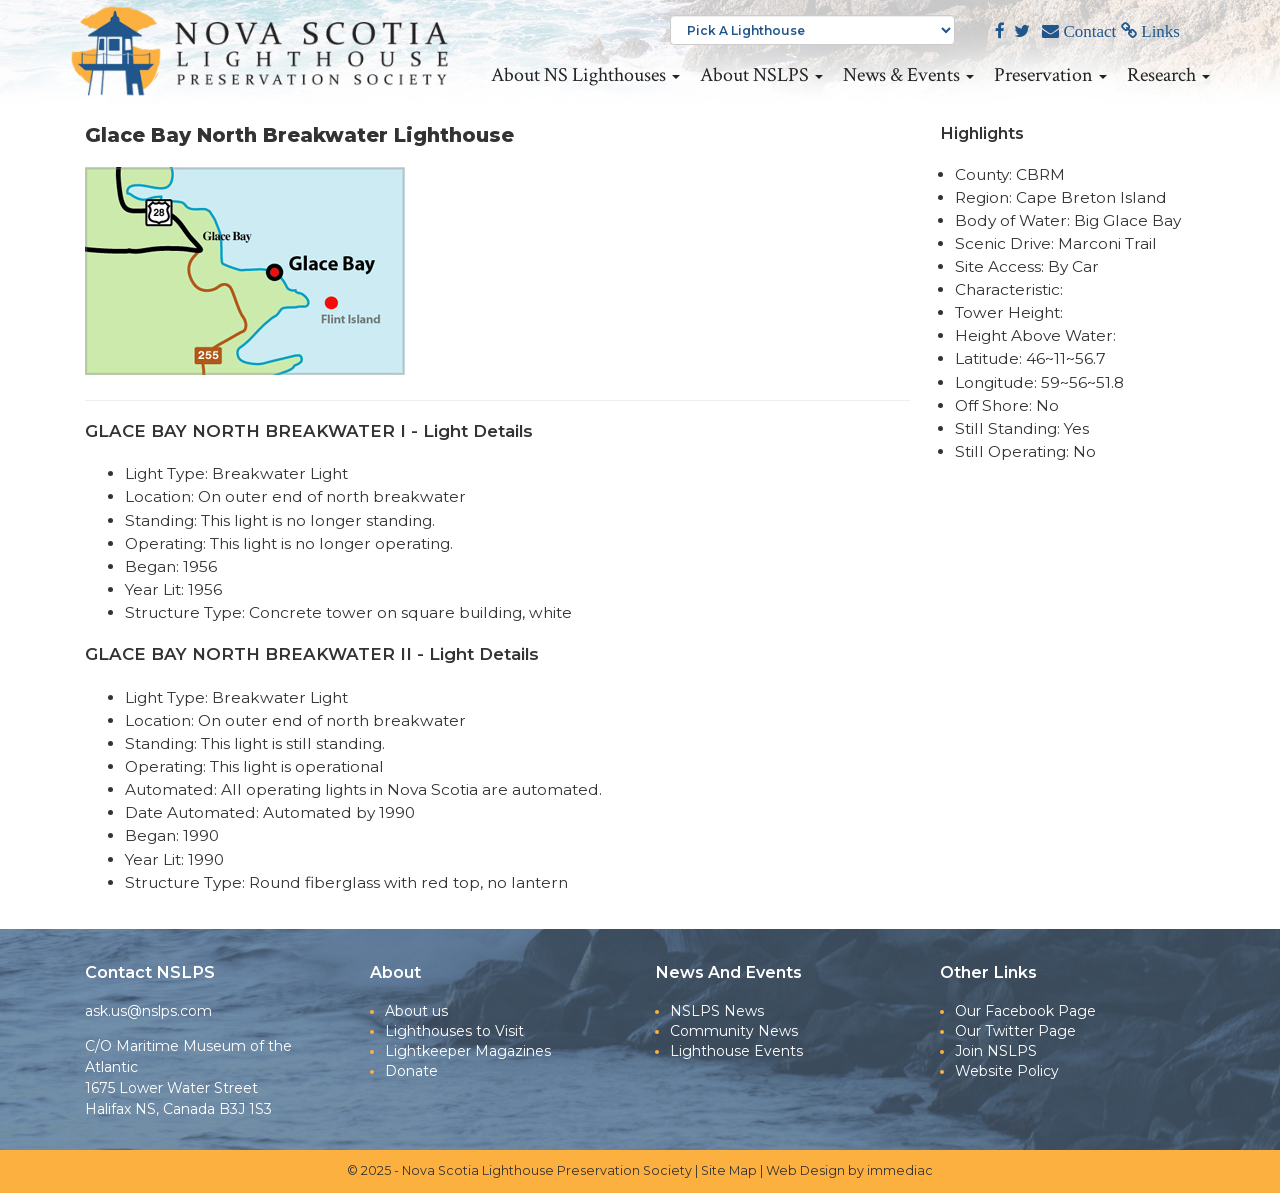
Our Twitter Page (1015, 1031)
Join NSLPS (996, 1051)
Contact (1087, 31)
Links (1158, 31)
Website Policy (1007, 1071)
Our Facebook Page (1025, 1011)
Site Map (729, 1170)
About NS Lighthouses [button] (585, 75)
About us (416, 1011)
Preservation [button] (1050, 75)
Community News (734, 1031)
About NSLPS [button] (761, 75)
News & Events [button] (908, 75)
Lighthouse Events (736, 1051)
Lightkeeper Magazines (468, 1051)
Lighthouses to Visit (454, 1031)
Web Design (805, 1170)
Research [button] (1168, 75)
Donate (411, 1071)
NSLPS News (717, 1011)
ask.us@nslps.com (148, 1011)
